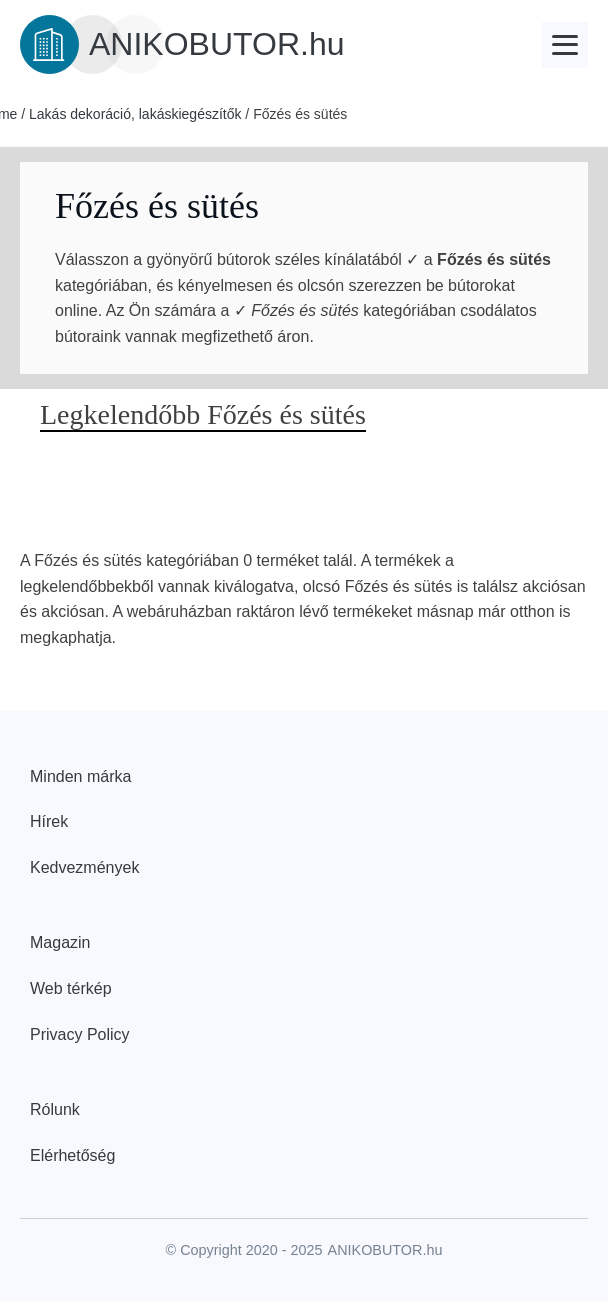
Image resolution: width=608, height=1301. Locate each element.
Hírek (49, 821)
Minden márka (80, 776)
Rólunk (55, 1109)
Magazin (60, 942)
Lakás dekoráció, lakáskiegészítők (135, 114)
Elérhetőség (72, 1155)
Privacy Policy (80, 1034)
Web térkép (71, 988)
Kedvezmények (84, 867)
